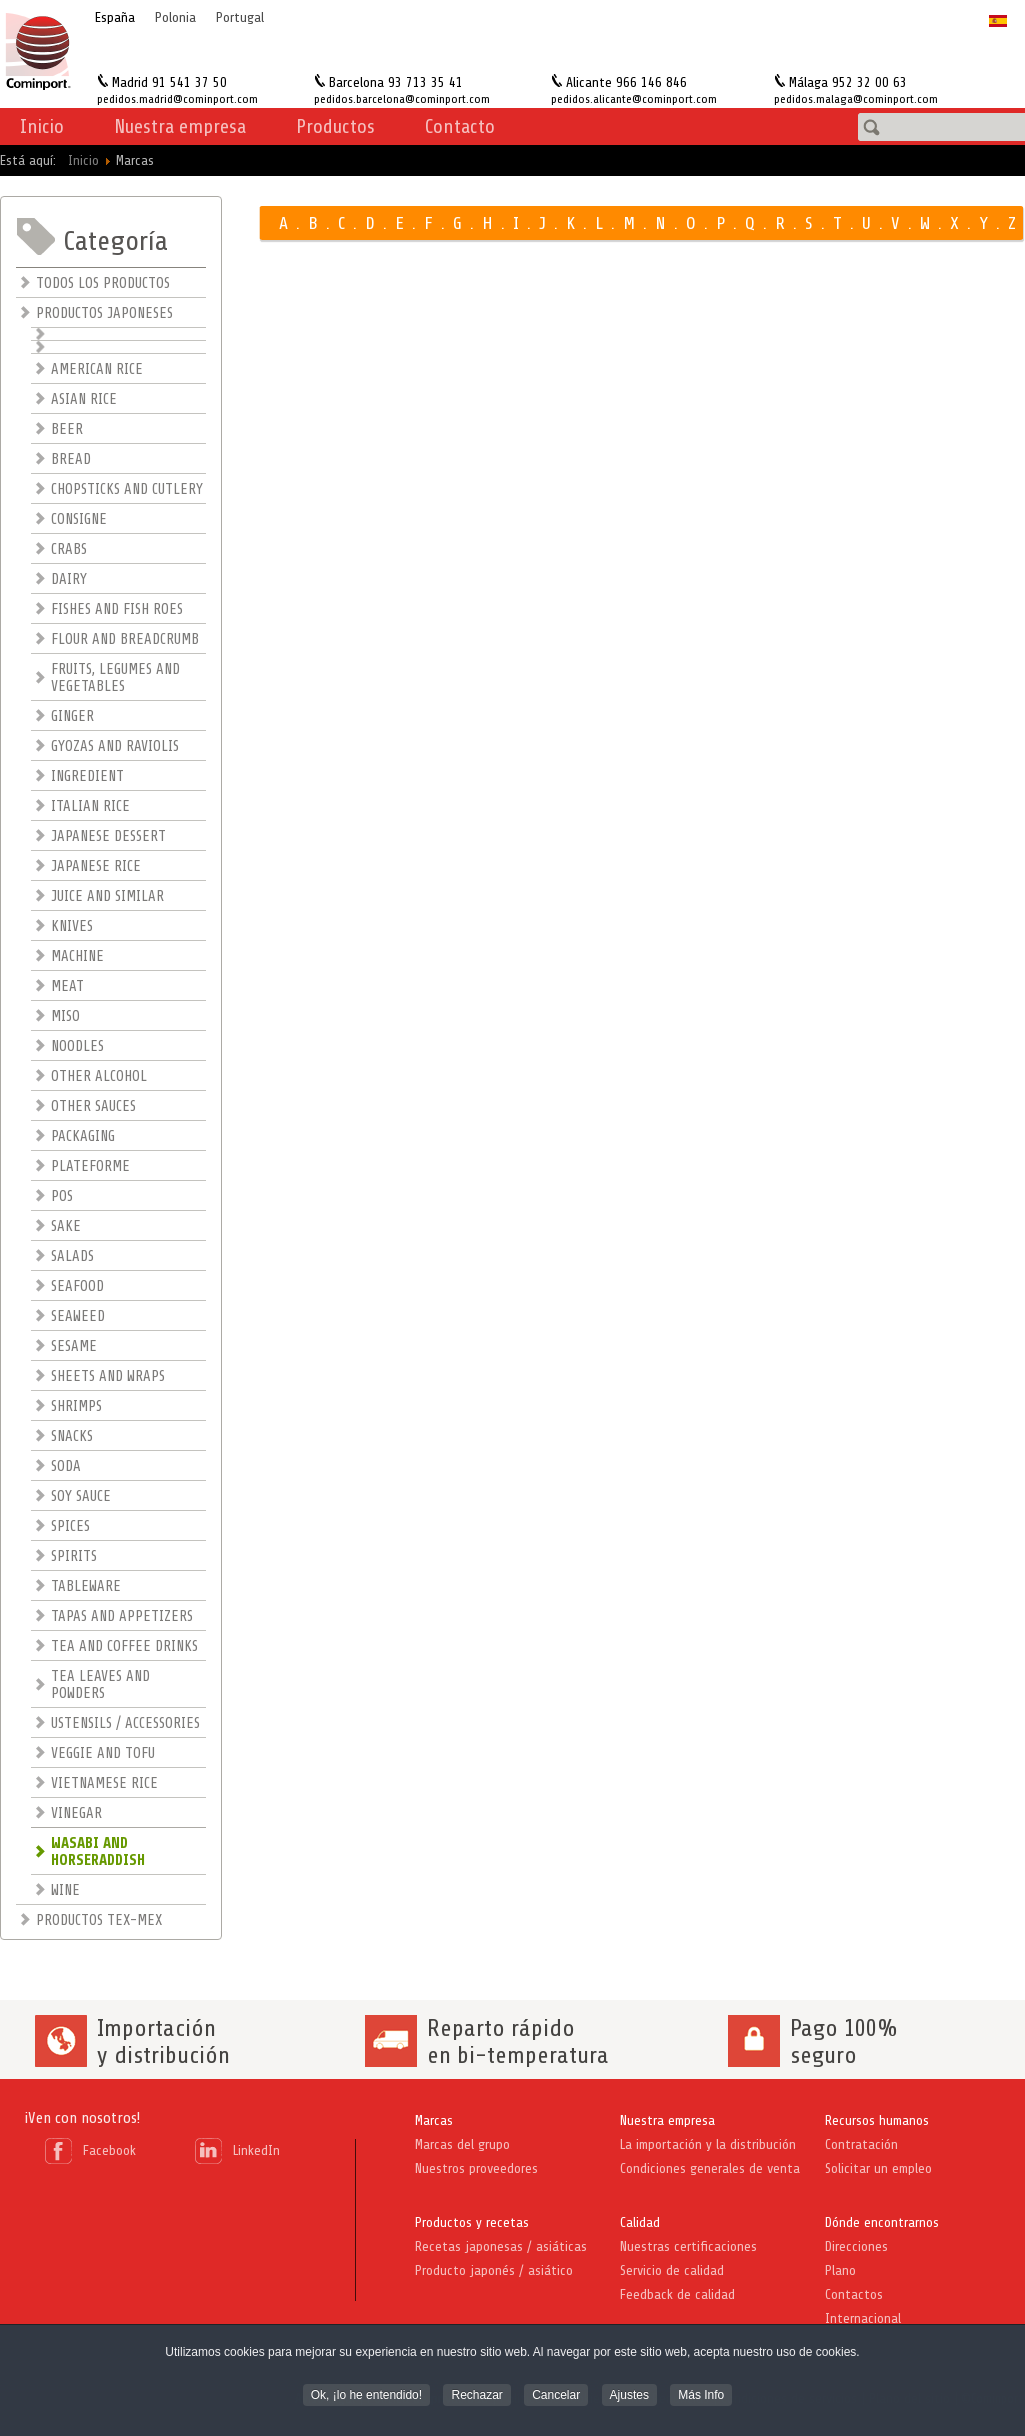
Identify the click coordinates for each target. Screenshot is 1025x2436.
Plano (840, 2270)
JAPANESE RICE (96, 866)
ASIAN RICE (84, 399)
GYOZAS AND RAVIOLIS (115, 746)
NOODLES (77, 1046)
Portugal (240, 17)
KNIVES (72, 926)
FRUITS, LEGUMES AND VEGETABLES (115, 678)
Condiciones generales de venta (710, 2168)
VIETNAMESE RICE (104, 1783)
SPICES (70, 1526)
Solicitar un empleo (878, 2168)
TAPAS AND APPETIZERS (122, 1616)
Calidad (640, 2222)
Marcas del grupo (462, 2144)
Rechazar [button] (476, 2398)
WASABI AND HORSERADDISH (98, 1852)
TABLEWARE (86, 1586)
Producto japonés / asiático (494, 2270)
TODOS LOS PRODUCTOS (103, 283)
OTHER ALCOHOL (99, 1076)
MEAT (67, 986)
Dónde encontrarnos (882, 2222)
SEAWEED (78, 1316)
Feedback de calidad (677, 2294)
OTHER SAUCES (93, 1106)
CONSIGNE (79, 519)
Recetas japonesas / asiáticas (501, 2246)
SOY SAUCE (81, 1496)
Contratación (861, 2144)
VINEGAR (76, 1813)
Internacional (863, 2318)
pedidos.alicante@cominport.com (634, 99)
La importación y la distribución (708, 2144)
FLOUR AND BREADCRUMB (125, 639)
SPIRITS (74, 1556)
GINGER (72, 716)
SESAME (74, 1346)
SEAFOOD (77, 1286)
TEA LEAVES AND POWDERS (100, 1685)
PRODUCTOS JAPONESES (104, 313)
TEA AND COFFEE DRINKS (124, 1646)
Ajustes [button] (629, 2398)
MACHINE (77, 956)
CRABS (69, 549)
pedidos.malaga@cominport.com (856, 99)
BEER (67, 429)
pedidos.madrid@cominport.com (177, 99)
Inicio (42, 126)
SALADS (72, 1256)
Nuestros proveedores (476, 2168)
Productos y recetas (472, 2222)
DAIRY (69, 579)
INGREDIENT (87, 776)
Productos (335, 126)
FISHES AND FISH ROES (117, 609)
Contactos (854, 2294)
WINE (65, 1890)
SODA (66, 1466)
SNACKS (72, 1436)
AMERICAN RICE (97, 369)
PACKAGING (83, 1136)
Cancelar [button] (556, 2398)
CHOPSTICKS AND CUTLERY (127, 489)
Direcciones (856, 2246)
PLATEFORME (90, 1166)
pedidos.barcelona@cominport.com (402, 99)
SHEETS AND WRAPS (108, 1376)
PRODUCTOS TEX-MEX (99, 1920)
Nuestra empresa (667, 2120)
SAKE (66, 1226)
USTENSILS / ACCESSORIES (125, 1723)
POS (62, 1196)
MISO (65, 1016)
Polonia (175, 17)
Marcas (434, 2120)
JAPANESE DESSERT (108, 836)
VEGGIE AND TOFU (103, 1753)
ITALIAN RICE (90, 806)
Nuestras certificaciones (688, 2246)
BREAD (71, 459)
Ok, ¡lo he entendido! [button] (366, 2398)
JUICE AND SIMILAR (107, 896)
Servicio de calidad (672, 2270)
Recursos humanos (877, 2120)
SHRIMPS (76, 1406)
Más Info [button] (701, 2398)
